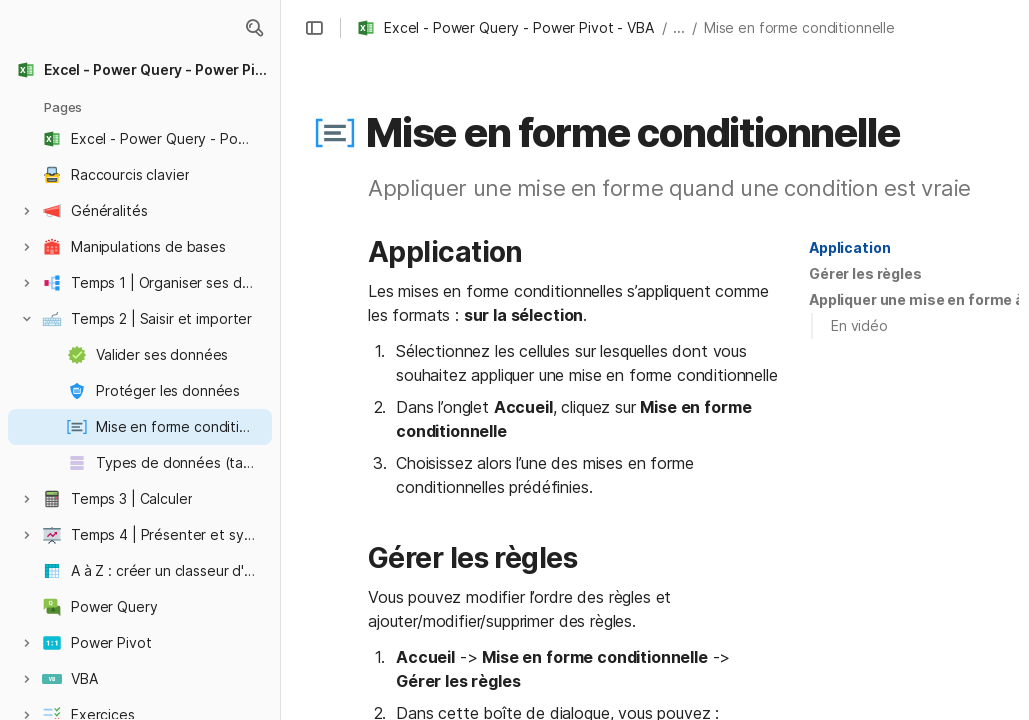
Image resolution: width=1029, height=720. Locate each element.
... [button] (679, 27)
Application (849, 247)
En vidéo (859, 325)
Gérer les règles (865, 273)
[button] (314, 28)
